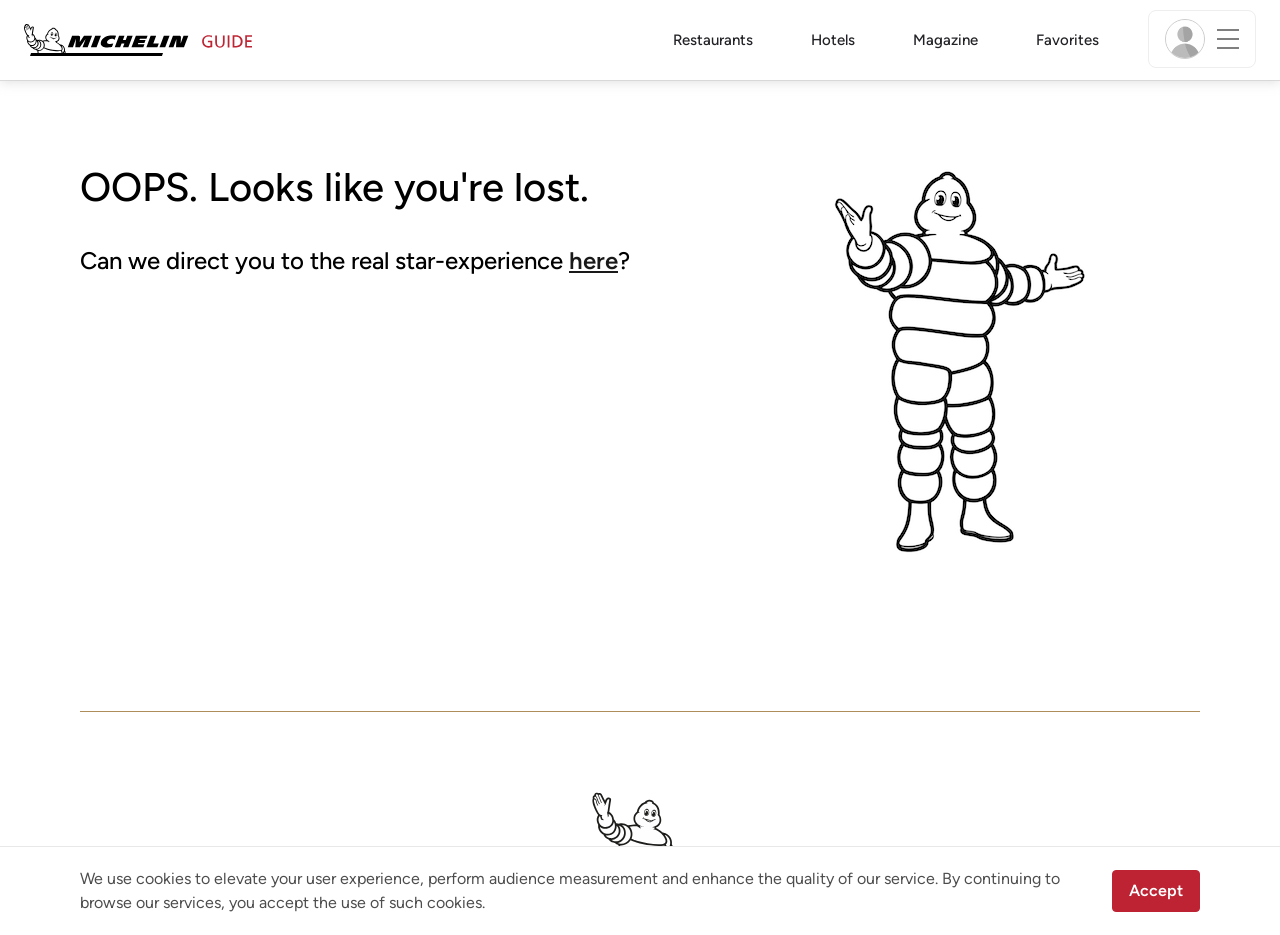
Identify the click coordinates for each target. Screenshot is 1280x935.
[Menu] (1202, 39)
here (593, 260)
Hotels (833, 40)
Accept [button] (1156, 890)
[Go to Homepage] (138, 39)
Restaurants (713, 40)
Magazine (945, 40)
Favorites (1067, 40)
